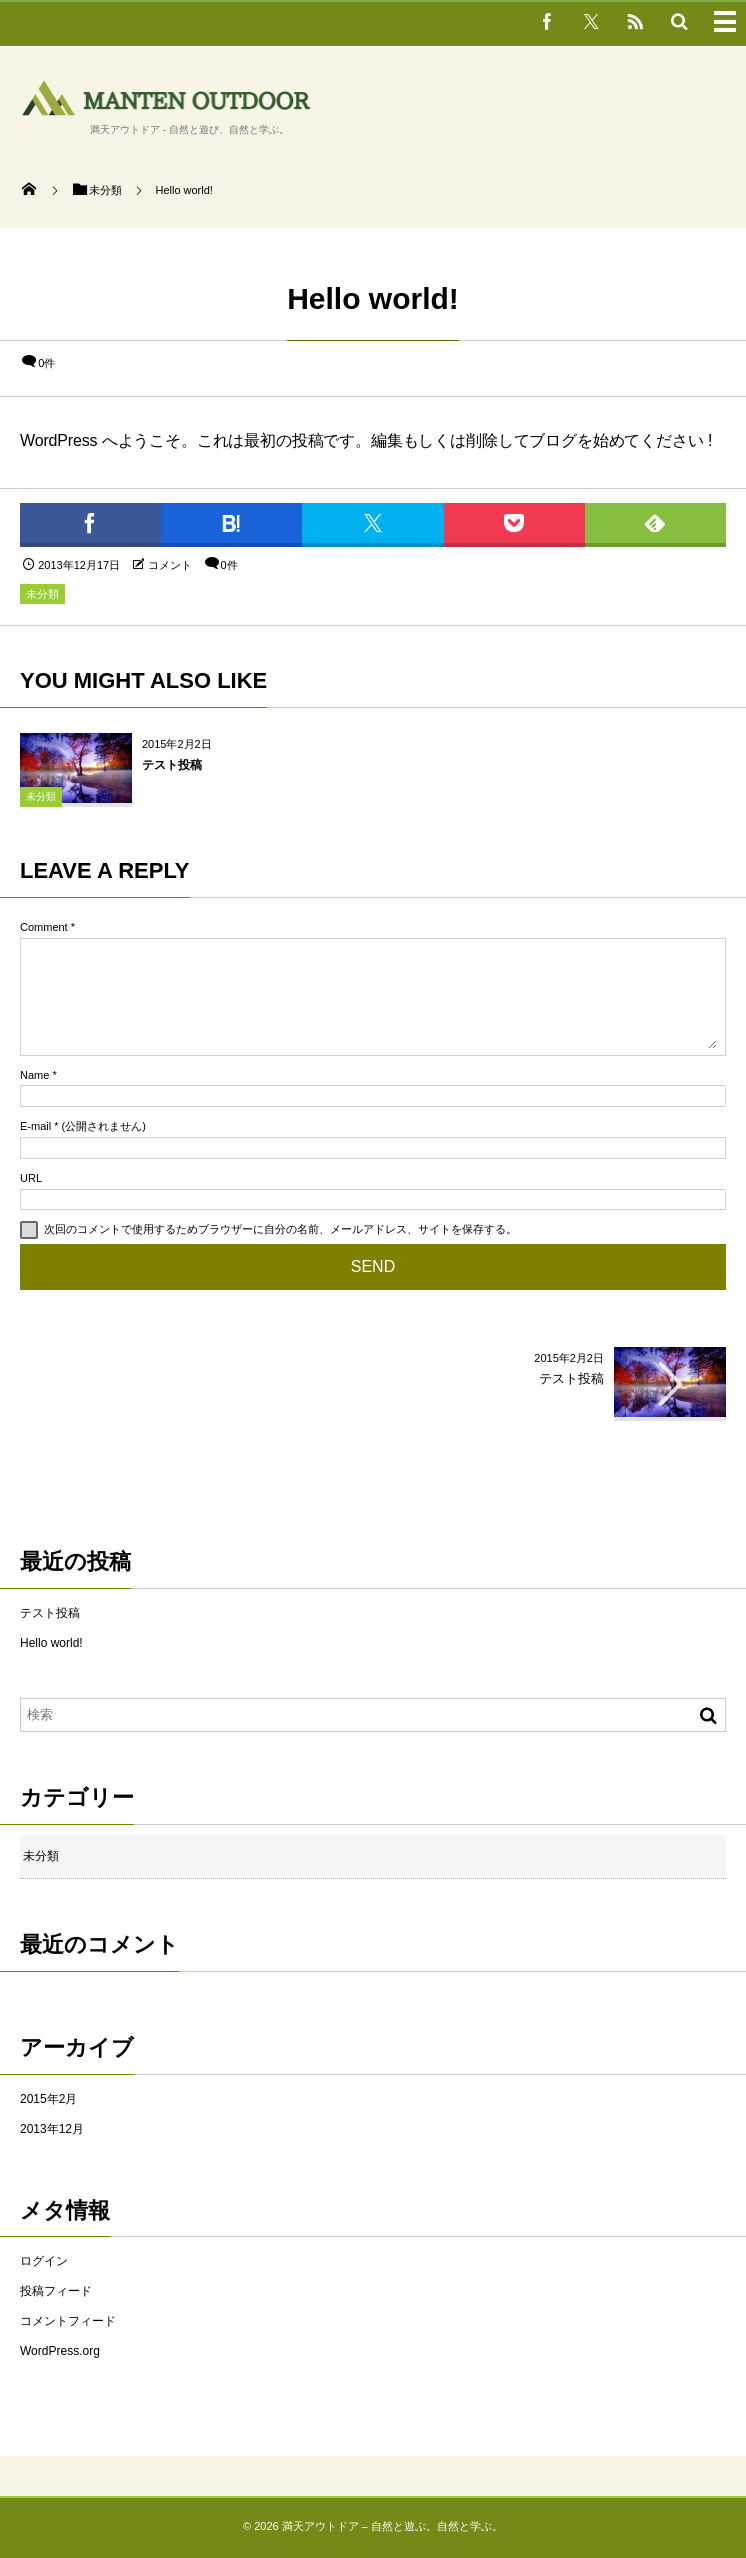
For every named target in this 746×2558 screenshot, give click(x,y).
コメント (170, 565)
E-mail (35, 1126)
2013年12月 (52, 2129)
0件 (46, 363)
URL (31, 1178)
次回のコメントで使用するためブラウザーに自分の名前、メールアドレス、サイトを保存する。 (280, 1229)
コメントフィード (68, 2321)
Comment (44, 927)
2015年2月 (48, 2099)
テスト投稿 (172, 765)
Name (34, 1075)
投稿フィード (56, 2291)
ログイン (44, 2261)
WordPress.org (60, 2351)
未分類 (42, 594)
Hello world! (51, 1643)
